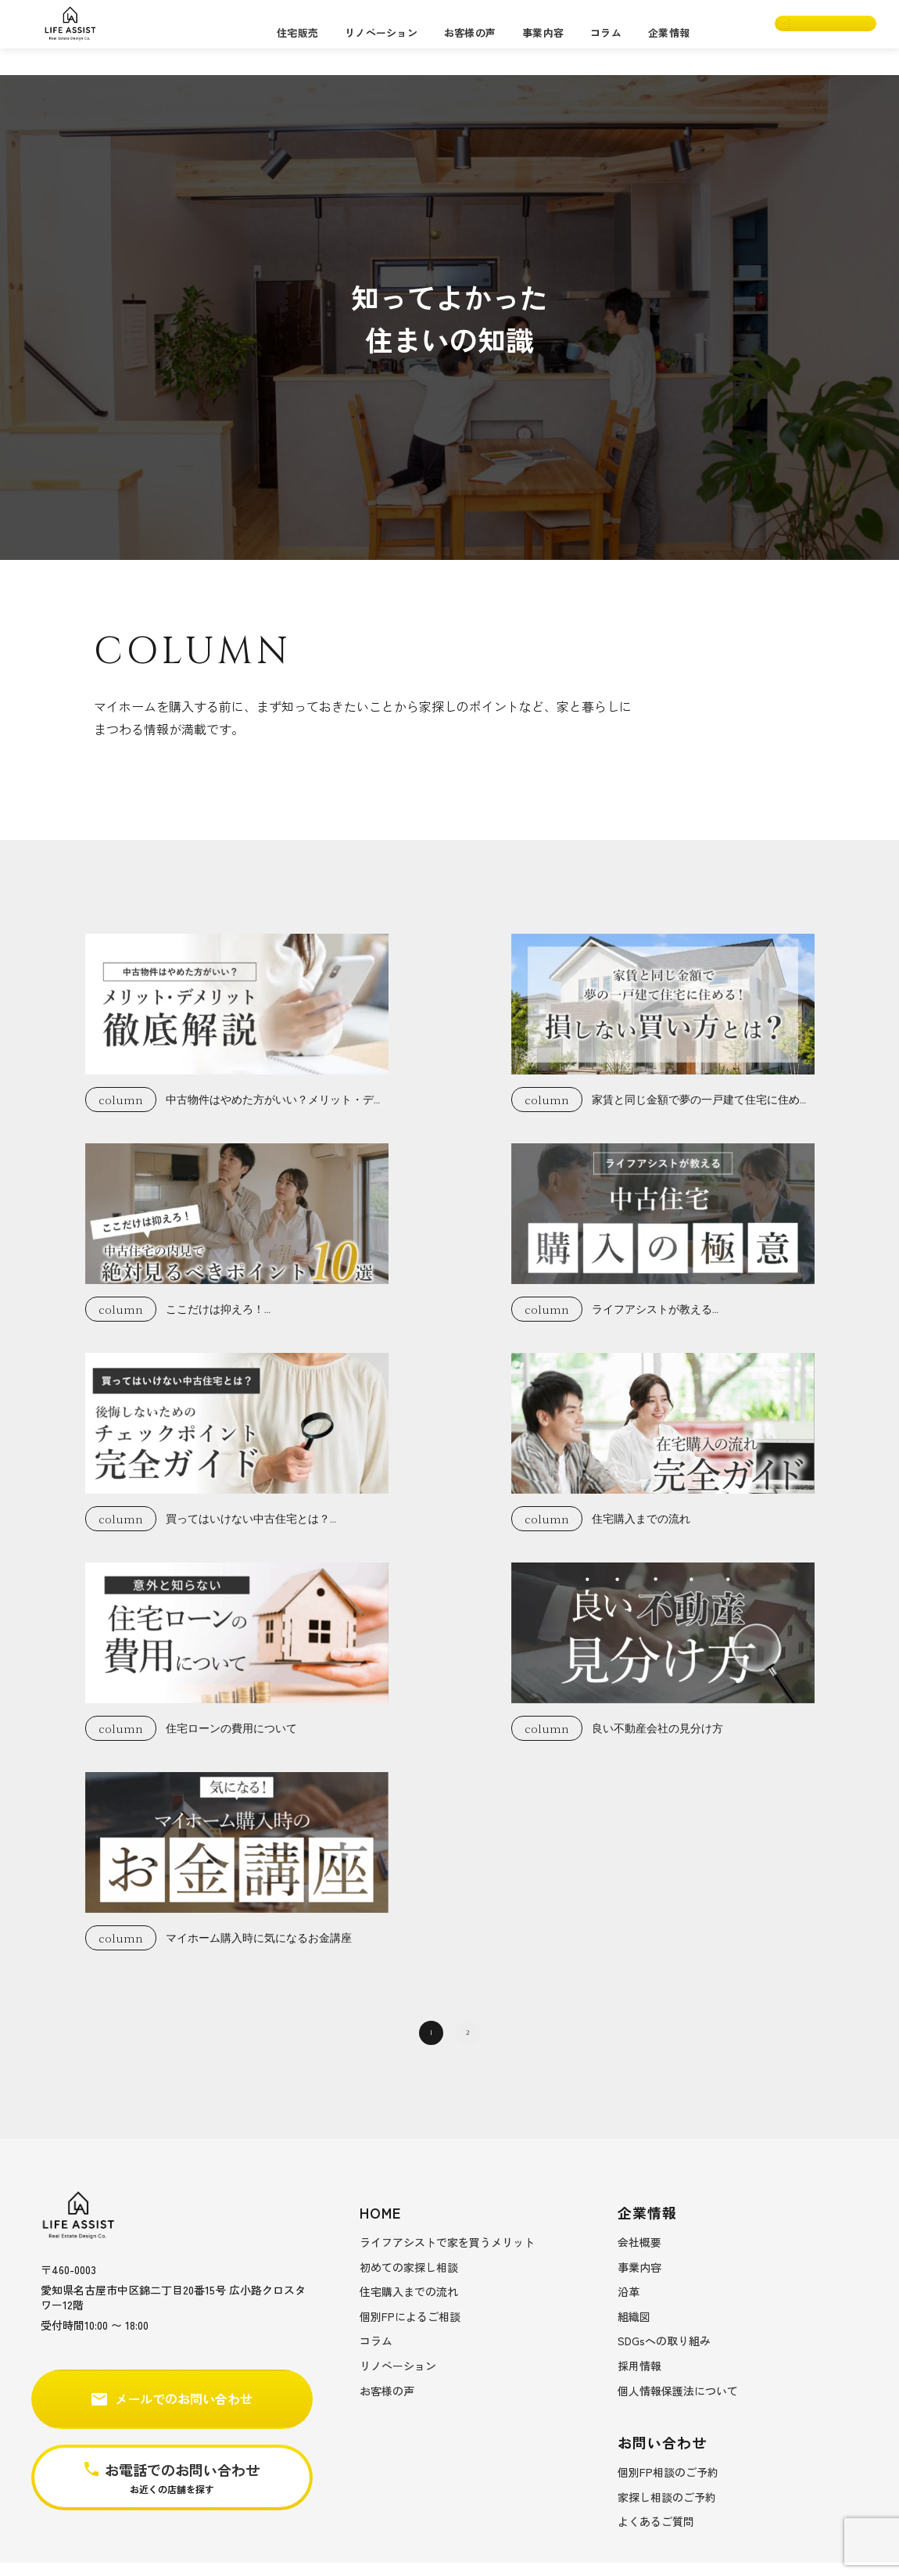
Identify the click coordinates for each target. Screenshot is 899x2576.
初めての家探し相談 (409, 2280)
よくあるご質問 (656, 2534)
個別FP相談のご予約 (668, 2485)
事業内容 (543, 35)
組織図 (634, 2329)
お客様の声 (470, 35)
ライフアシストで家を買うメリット (447, 2255)
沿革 (628, 2304)
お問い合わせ (808, 37)
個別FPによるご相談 (410, 2329)
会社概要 (639, 2255)
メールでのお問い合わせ (172, 2412)
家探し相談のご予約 (667, 2510)
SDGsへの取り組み (664, 2355)
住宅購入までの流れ (409, 2304)
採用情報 (639, 2379)
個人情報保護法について (678, 2404)
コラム (605, 35)
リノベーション (381, 35)
